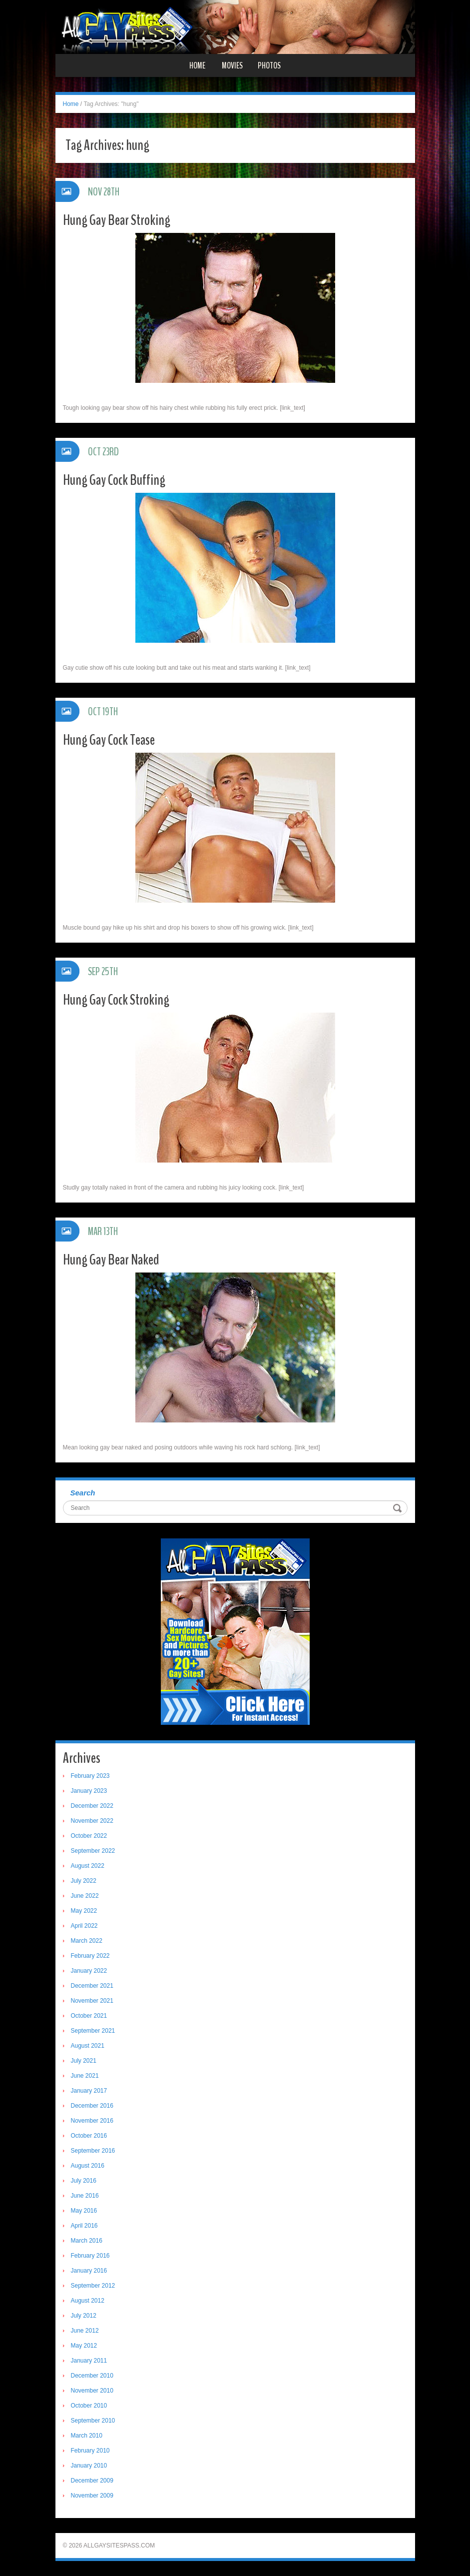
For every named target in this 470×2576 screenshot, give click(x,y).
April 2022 (84, 1925)
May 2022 (84, 1910)
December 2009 (92, 2480)
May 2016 (84, 2210)
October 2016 (89, 2135)
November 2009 (92, 2495)
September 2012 (93, 2285)
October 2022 (89, 1835)
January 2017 (89, 2090)
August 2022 (87, 1865)
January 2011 (89, 2360)
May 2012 (84, 2345)
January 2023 (89, 1790)
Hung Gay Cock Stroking (116, 1000)
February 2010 (90, 2450)
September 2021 (93, 2030)
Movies (232, 65)
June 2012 (85, 2330)
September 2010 (93, 2420)
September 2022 (93, 1850)
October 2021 (89, 2015)
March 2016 (86, 2240)
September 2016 (93, 2150)
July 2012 (83, 2315)
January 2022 (89, 1970)
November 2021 (92, 2000)
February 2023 (90, 1775)
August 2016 (87, 2165)
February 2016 (90, 2255)
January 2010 (89, 2465)
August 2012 (87, 2300)
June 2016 (85, 2195)
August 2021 (87, 2045)
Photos (269, 65)
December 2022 (92, 1805)
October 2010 (89, 2405)
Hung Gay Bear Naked (111, 1260)
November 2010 (92, 2390)
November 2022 (92, 1820)
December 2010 (92, 2375)
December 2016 (92, 2105)
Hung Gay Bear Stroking (116, 220)
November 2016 (92, 2120)
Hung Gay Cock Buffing (114, 480)
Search (82, 1492)
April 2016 (84, 2225)
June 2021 (85, 2075)
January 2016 (89, 2270)
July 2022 (83, 1880)
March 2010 (86, 2435)
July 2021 (83, 2060)
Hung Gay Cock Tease (109, 740)
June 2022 (85, 1895)
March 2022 (86, 1940)
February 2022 (90, 1955)
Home (197, 65)
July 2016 (83, 2180)
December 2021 (92, 1985)
